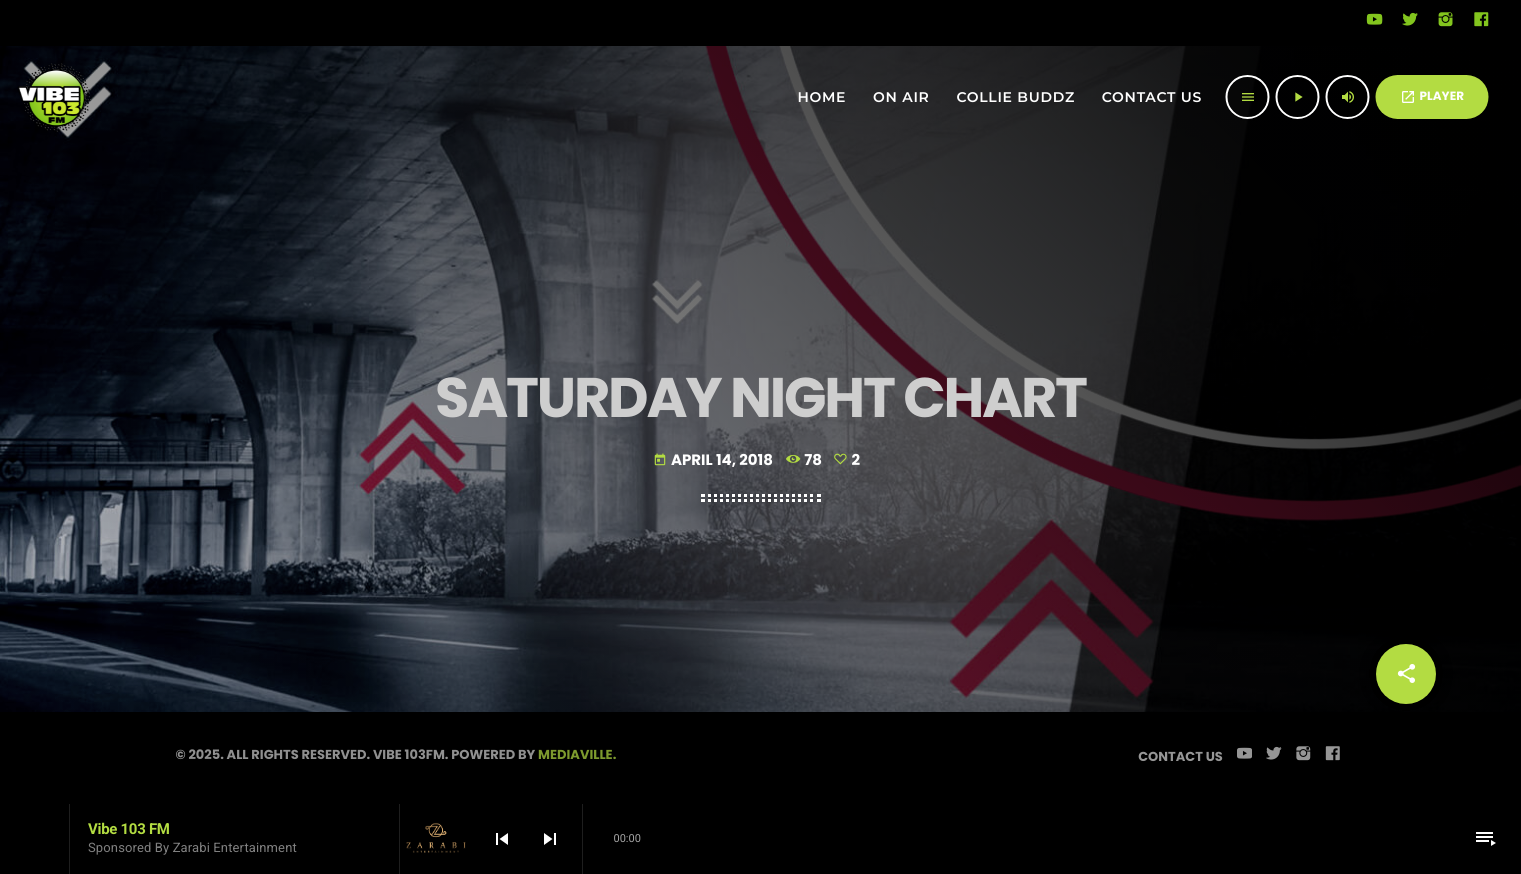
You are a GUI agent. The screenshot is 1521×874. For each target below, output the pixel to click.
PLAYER (1432, 96)
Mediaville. (577, 754)
